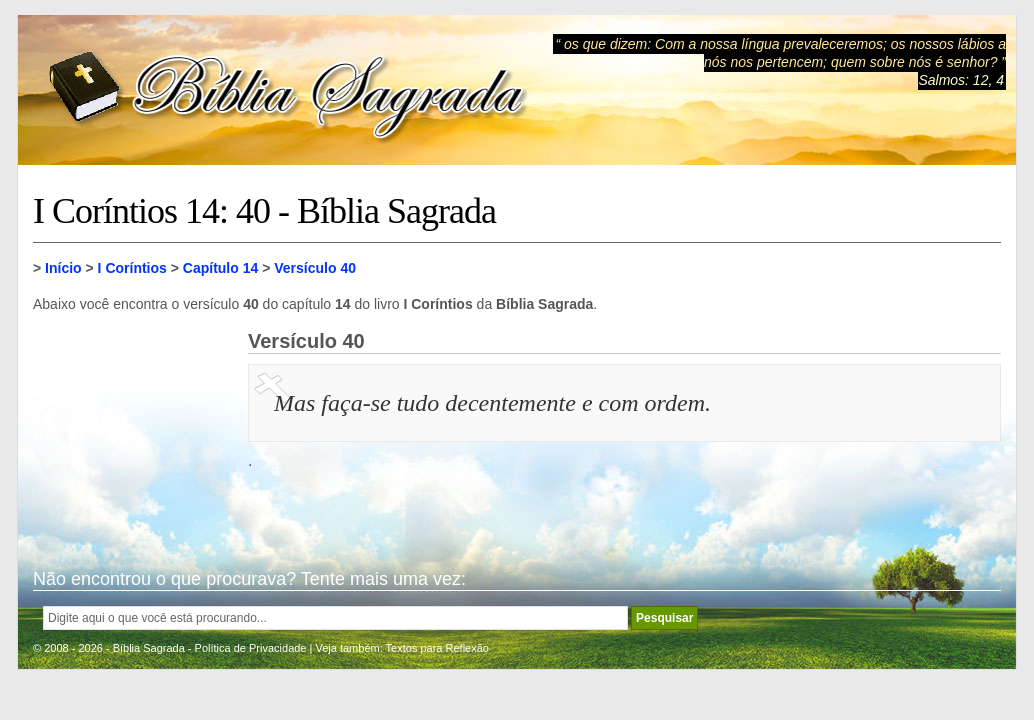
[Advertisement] (133, 430)
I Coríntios (132, 268)
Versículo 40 (315, 268)
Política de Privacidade (251, 648)
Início (63, 268)
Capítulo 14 (220, 268)
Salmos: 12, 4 (961, 80)
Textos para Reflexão (437, 648)
